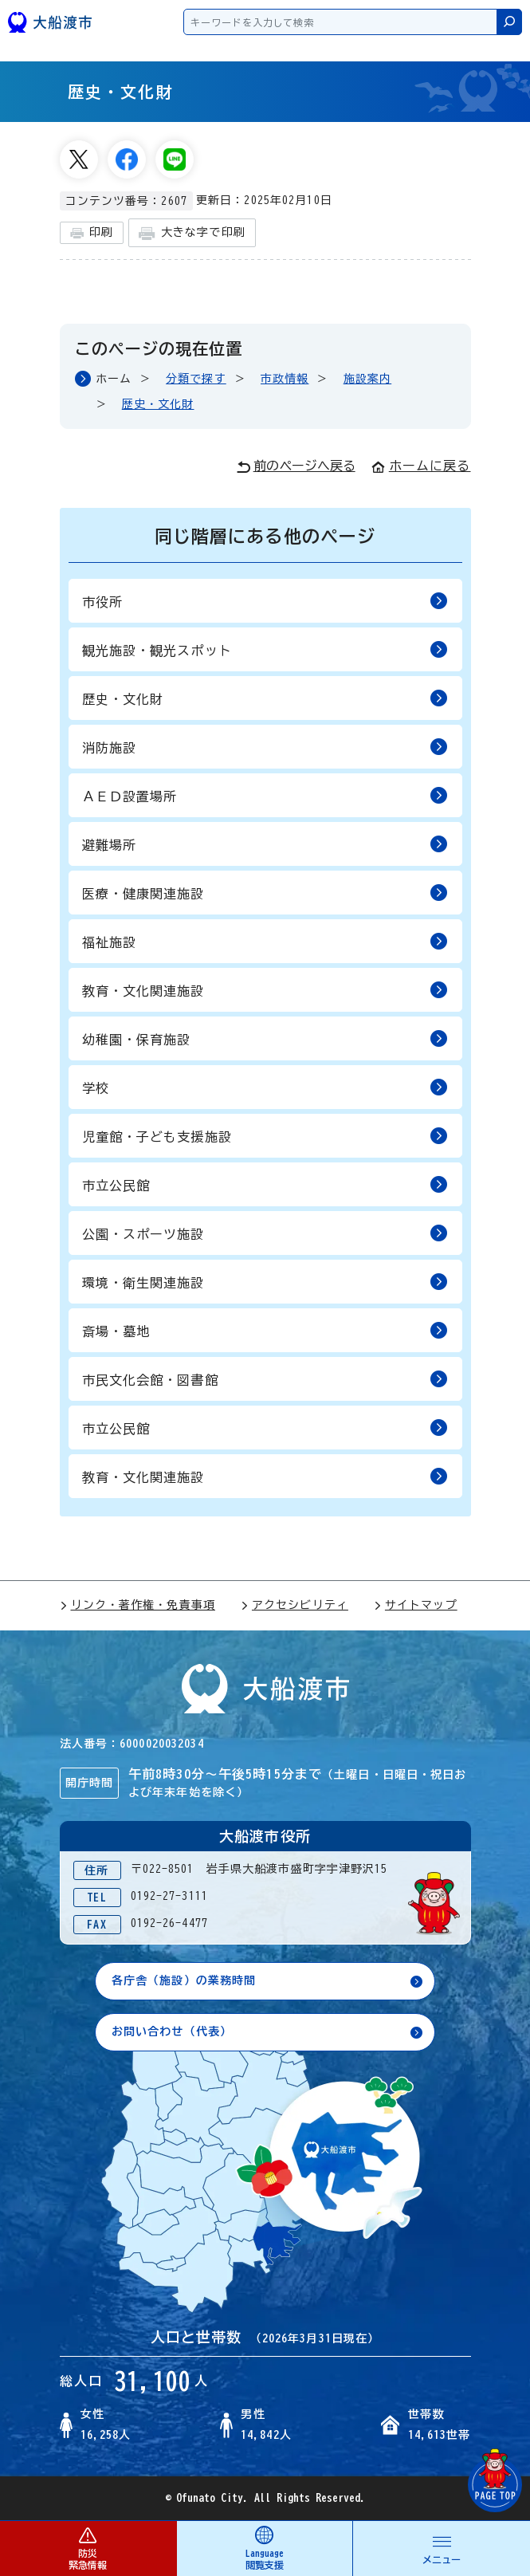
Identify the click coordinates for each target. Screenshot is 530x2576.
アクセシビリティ (294, 1604)
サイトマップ (415, 1604)
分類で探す (196, 378)
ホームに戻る (421, 465)
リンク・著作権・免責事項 (137, 1604)
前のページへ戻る (296, 466)
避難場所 (265, 844)
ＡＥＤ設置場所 (265, 795)
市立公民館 (265, 1184)
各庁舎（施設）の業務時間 (184, 1980)
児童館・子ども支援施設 (265, 1135)
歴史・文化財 (158, 404)
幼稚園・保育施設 (265, 1038)
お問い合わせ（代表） (172, 2031)
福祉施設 (265, 941)
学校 (265, 1087)
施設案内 (367, 378)
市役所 (265, 600)
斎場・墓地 (265, 1330)
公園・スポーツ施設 (265, 1233)
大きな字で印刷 (192, 233)
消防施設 (265, 746)
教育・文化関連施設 (265, 989)
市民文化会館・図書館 (265, 1379)
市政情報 (284, 378)
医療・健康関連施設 (265, 892)
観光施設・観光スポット (265, 649)
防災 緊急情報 (88, 2548)
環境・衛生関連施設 (265, 1281)
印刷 (91, 233)
